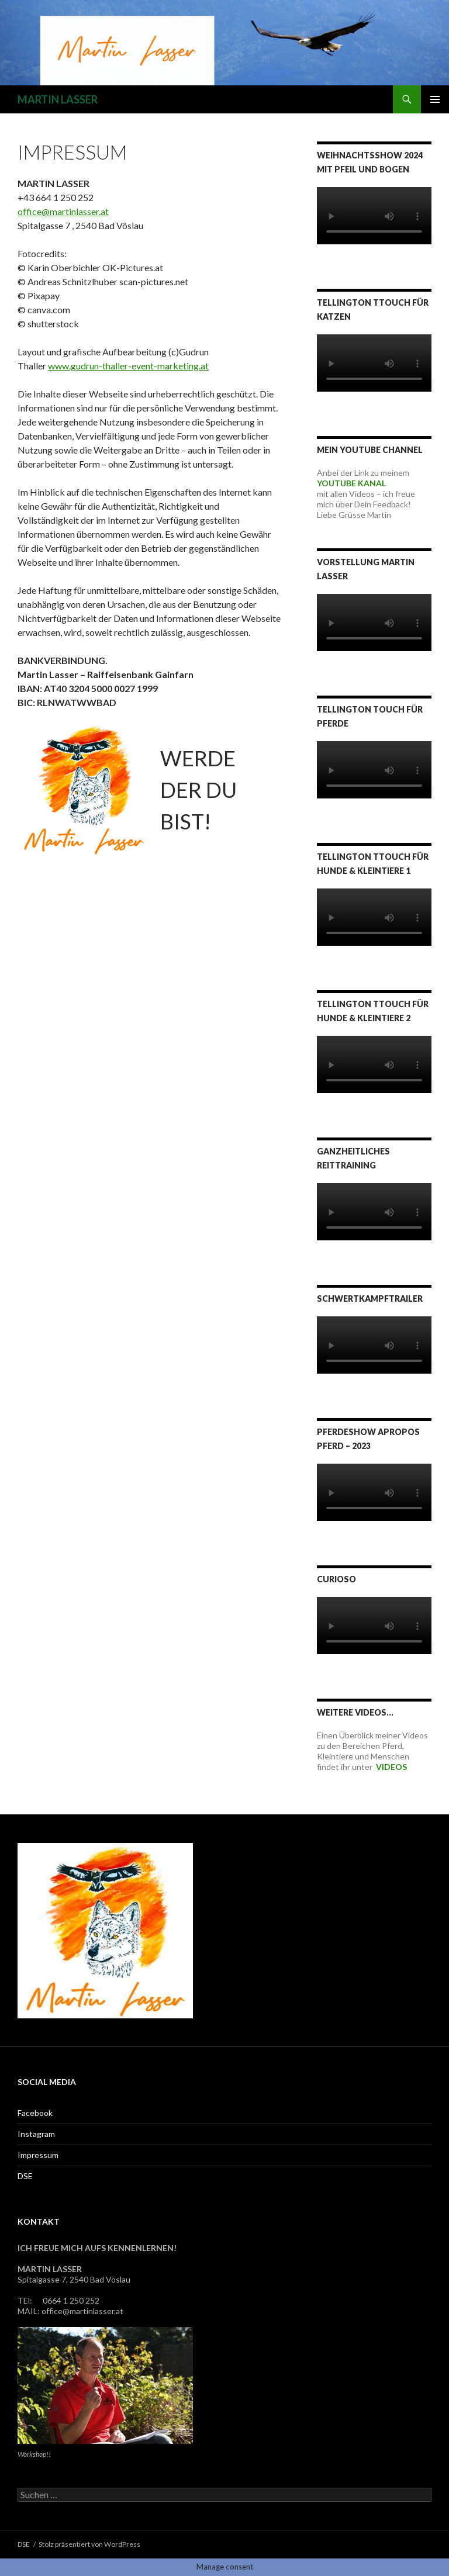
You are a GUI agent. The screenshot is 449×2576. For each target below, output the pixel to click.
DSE (25, 2176)
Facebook (35, 2113)
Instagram (36, 2134)
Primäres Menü (435, 99)
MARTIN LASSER (58, 99)
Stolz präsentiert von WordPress (89, 2544)
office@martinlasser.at (63, 211)
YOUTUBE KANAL (351, 483)
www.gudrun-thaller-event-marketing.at (128, 365)
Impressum (38, 2155)
